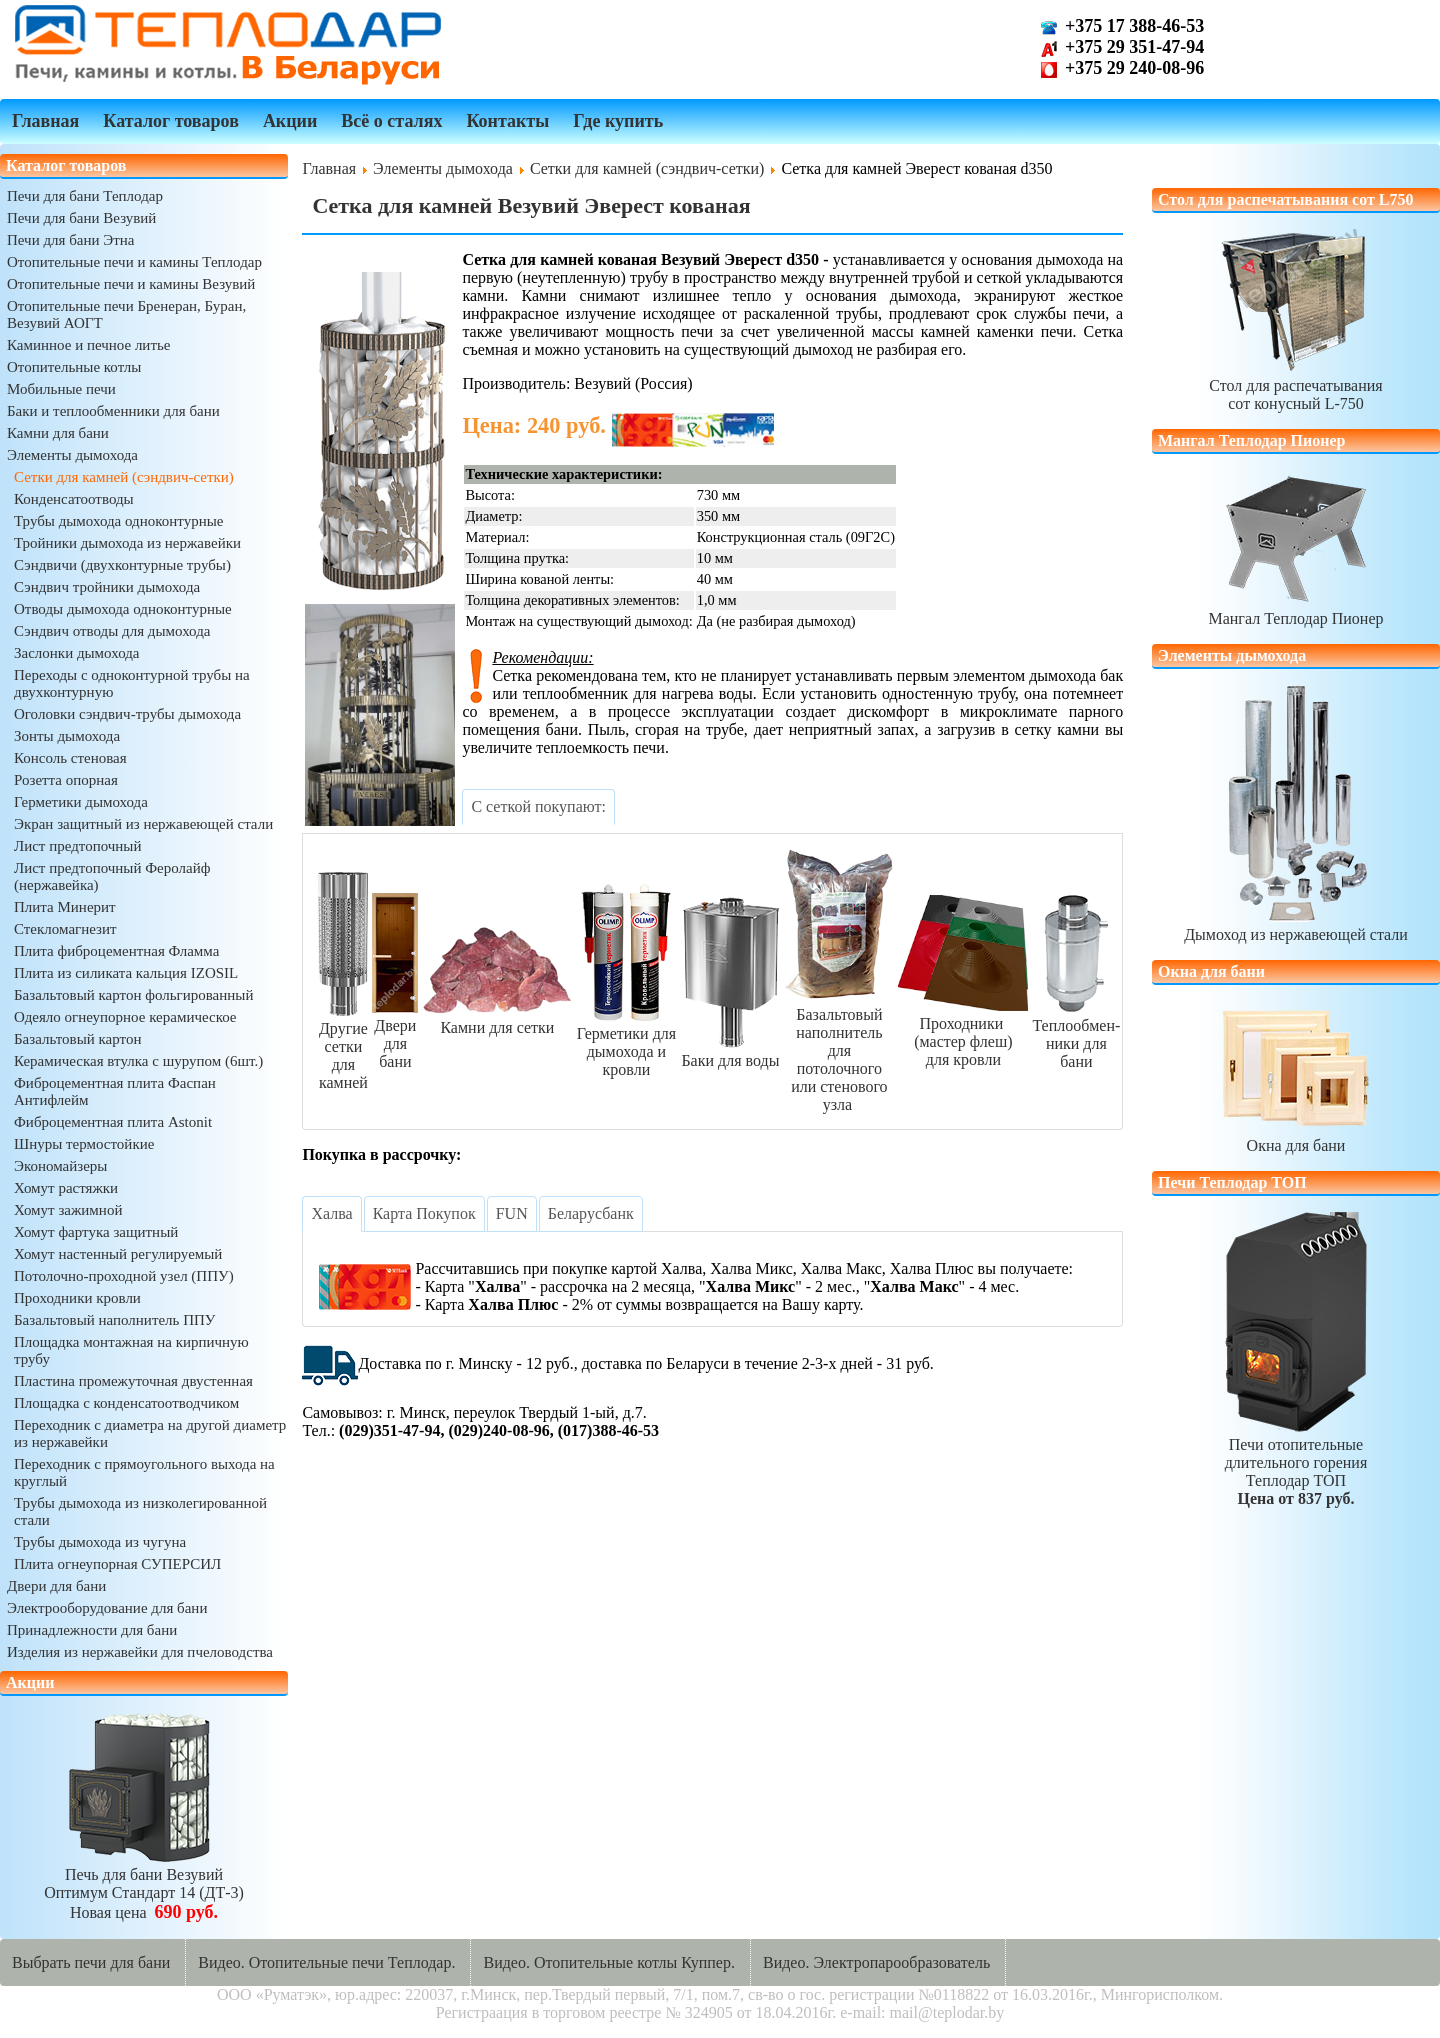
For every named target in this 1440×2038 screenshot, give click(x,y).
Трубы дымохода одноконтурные (118, 521)
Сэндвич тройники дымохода (107, 587)
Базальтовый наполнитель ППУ (114, 1320)
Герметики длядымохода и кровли (626, 1042)
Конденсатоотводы (74, 499)
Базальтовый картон (77, 1039)
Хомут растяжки (66, 1188)
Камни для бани (58, 433)
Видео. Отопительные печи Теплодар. (326, 1962)
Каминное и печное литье (88, 345)
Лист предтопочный (77, 846)
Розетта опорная (66, 780)
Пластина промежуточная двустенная (133, 1381)
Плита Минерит (65, 907)
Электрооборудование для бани (107, 1608)
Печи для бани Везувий (81, 218)
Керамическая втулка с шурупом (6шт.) (138, 1061)
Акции (290, 121)
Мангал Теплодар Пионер (1295, 609)
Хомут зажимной (68, 1210)
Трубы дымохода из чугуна (100, 1542)
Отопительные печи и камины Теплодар (134, 262)
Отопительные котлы (74, 367)
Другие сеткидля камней (343, 1046)
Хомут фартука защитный (96, 1232)
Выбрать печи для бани (91, 1962)
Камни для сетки (497, 1018)
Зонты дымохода (67, 736)
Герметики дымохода (81, 802)
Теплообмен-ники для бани (1076, 1034)
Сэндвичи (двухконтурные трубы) (122, 565)
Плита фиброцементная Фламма (116, 951)
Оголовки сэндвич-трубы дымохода (127, 714)
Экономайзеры (60, 1166)
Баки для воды (730, 1051)
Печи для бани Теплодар (85, 196)
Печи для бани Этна (70, 240)
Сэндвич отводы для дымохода (112, 631)
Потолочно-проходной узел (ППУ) (124, 1276)
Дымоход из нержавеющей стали (1296, 925)
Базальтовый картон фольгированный (133, 995)
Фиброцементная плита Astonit (113, 1122)
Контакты (507, 121)
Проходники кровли (77, 1298)
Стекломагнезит (65, 929)
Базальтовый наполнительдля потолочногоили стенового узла (839, 1050)
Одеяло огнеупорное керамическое (125, 1017)
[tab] (538, 807)
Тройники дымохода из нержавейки (127, 543)
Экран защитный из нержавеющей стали (143, 824)
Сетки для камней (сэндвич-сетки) (124, 477)
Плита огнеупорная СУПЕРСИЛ (117, 1564)
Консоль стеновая (70, 758)
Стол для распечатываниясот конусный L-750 (1295, 385)
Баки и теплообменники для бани (113, 411)
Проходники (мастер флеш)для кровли (963, 1032)
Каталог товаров (171, 121)
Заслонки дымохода (77, 653)
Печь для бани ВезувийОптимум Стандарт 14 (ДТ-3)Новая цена (144, 1884)
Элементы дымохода (72, 455)
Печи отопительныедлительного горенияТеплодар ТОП (1296, 1462)
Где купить (618, 121)
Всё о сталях (391, 121)
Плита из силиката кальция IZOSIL (126, 973)
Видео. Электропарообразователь (876, 1962)
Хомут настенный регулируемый (118, 1254)
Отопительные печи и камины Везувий (131, 284)
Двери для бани (56, 1586)
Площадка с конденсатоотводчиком (126, 1403)
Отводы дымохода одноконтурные (123, 609)
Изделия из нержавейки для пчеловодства (140, 1652)
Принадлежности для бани (92, 1630)
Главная (45, 121)
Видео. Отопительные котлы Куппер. (609, 1962)
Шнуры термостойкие (84, 1144)
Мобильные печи (61, 389)
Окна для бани (1296, 1136)
